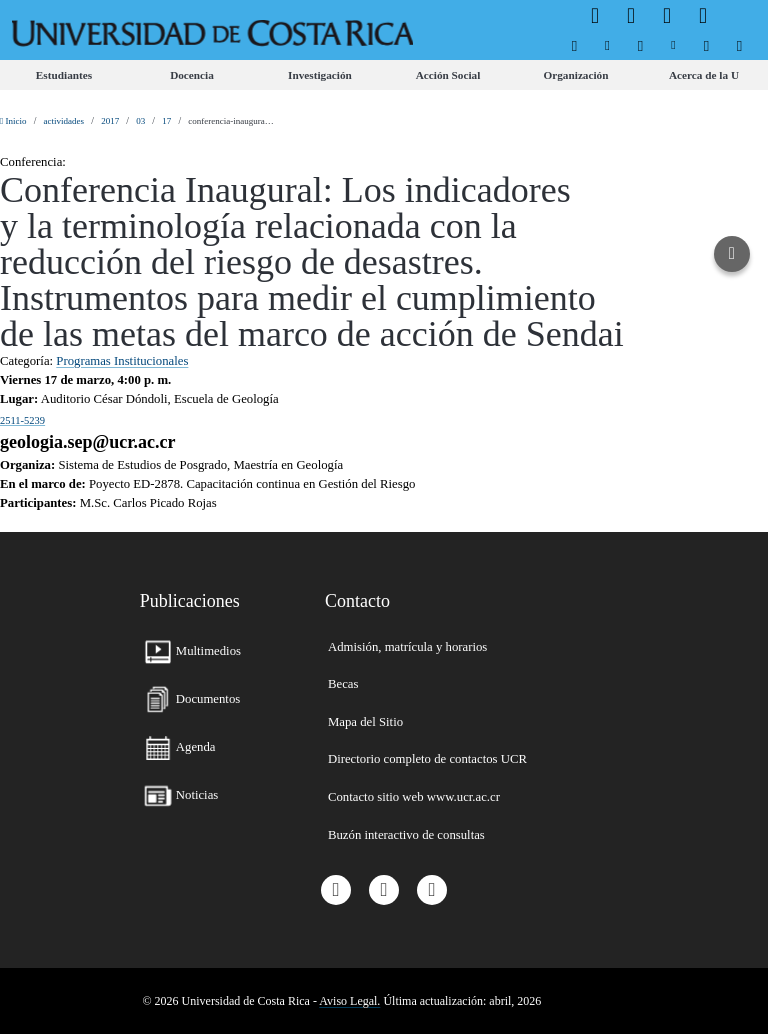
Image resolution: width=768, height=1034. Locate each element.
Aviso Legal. (349, 1001)
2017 (110, 121)
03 (140, 121)
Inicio (13, 121)
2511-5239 (22, 420)
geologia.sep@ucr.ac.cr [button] (88, 442)
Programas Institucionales (122, 361)
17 (166, 121)
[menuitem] (574, 45)
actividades (64, 121)
